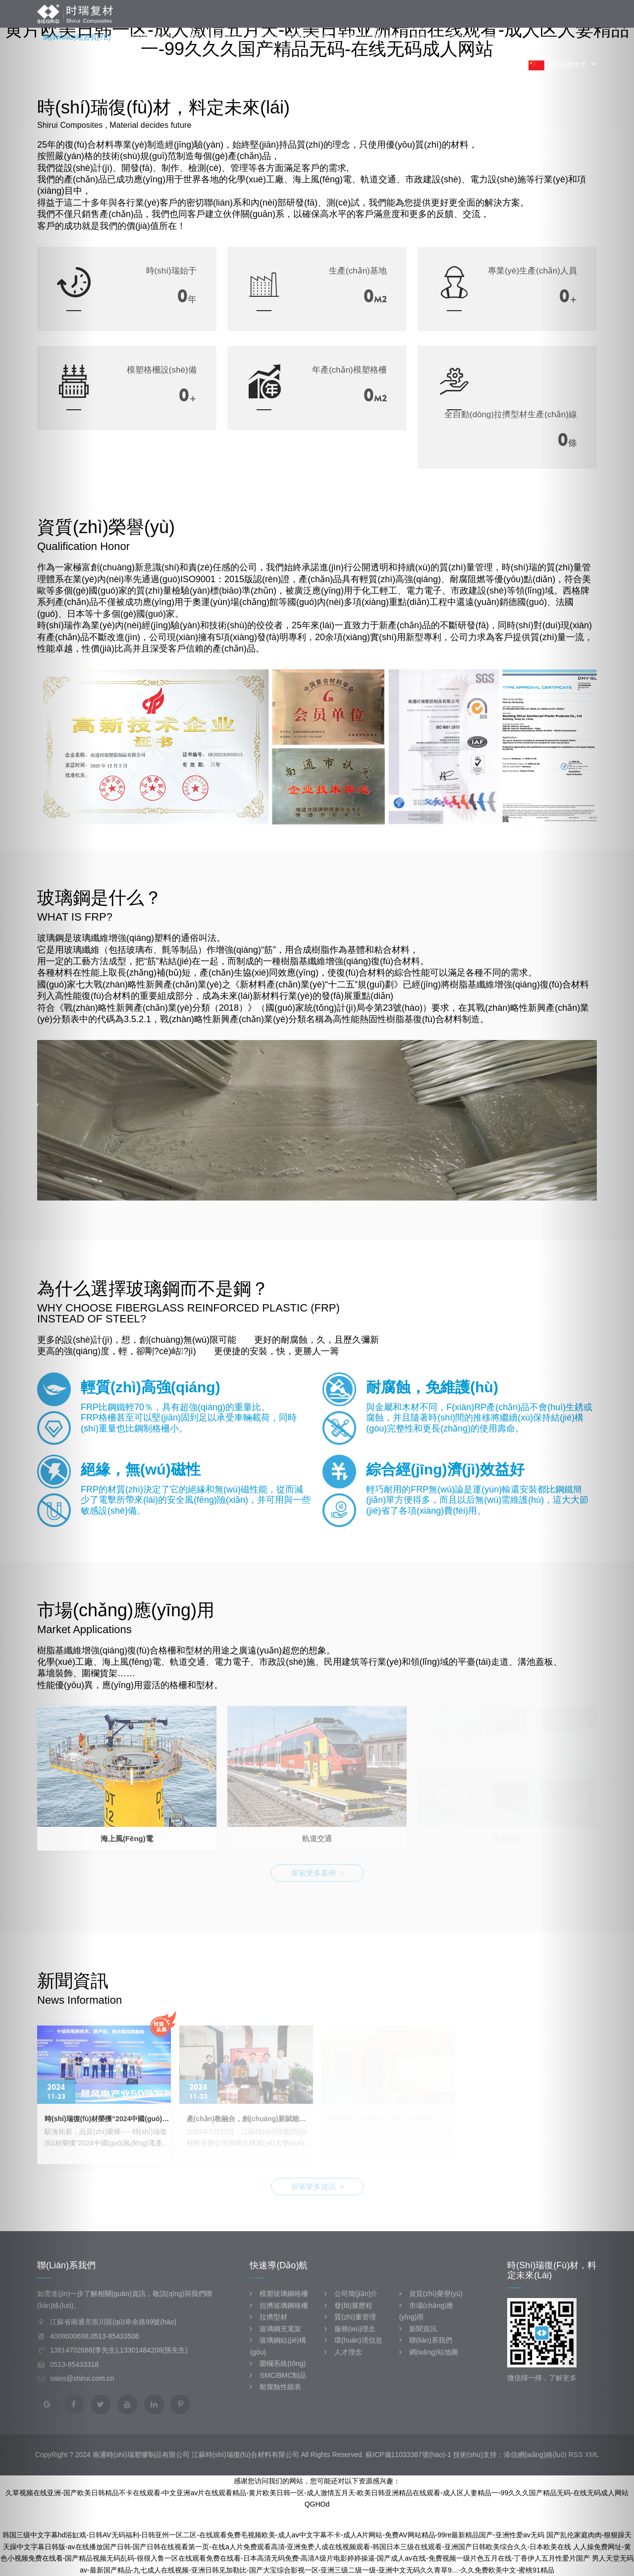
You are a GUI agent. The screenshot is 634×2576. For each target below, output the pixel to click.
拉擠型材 (268, 2317)
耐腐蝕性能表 (275, 2387)
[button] (47, 1288)
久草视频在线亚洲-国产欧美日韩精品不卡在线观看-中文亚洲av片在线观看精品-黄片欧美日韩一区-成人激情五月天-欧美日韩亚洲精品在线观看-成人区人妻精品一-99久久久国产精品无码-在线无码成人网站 (317, 2493)
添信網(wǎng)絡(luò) (535, 2455)
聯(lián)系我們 (474, 37)
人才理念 (343, 2352)
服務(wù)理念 (349, 2329)
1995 (167, 296)
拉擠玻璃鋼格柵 (279, 2305)
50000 (348, 296)
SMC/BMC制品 (278, 2375)
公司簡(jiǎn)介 (350, 2294)
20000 (348, 395)
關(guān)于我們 (149, 37)
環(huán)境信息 (353, 2340)
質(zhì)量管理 (350, 2317)
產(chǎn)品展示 (213, 37)
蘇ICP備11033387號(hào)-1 (408, 2455)
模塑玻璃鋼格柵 (279, 2294)
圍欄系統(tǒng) (278, 2363)
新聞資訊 (425, 37)
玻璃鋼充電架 (275, 2329)
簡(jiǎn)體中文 (562, 64)
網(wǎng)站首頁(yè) (77, 37)
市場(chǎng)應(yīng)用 (290, 37)
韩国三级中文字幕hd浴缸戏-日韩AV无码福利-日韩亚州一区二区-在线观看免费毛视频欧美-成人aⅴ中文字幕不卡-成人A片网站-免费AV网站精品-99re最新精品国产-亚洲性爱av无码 (273, 2535)
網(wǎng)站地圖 (428, 2352)
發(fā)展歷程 (348, 2305)
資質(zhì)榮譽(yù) (370, 37)
